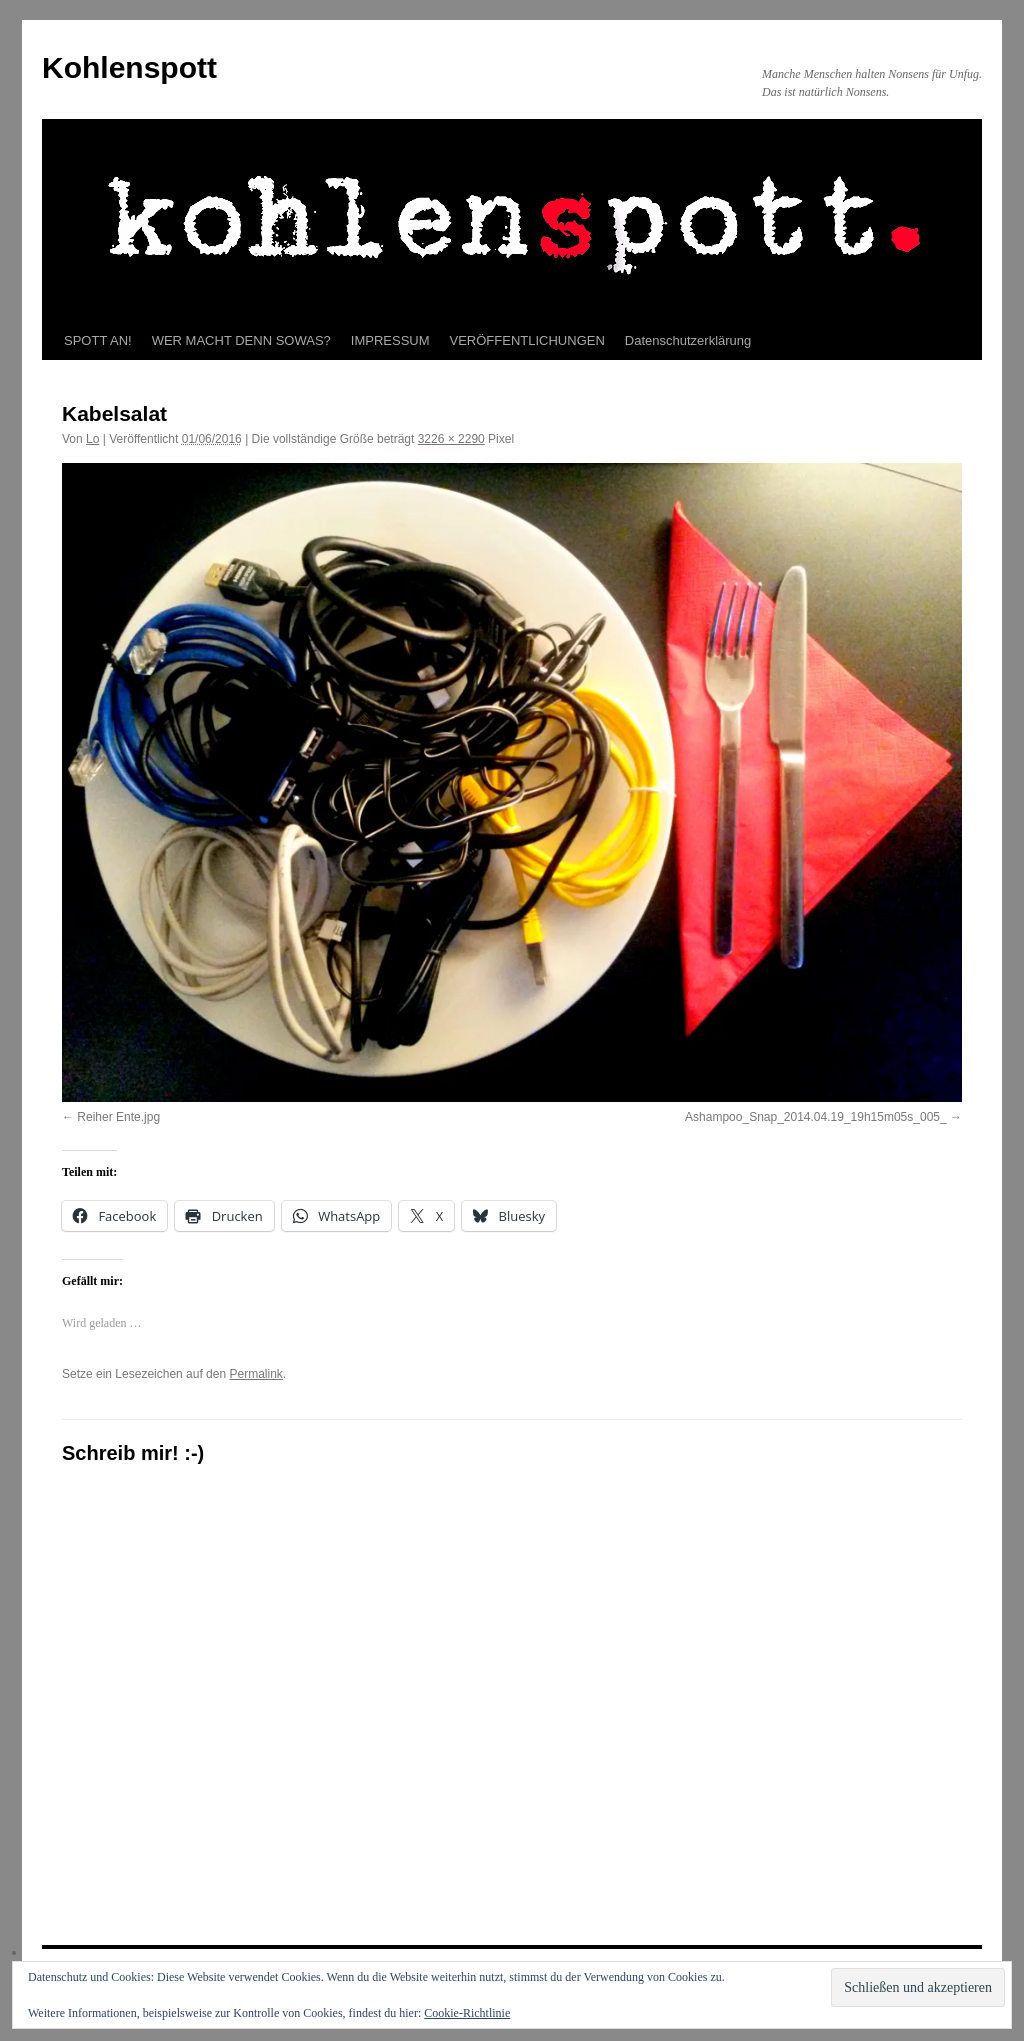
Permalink (255, 1374)
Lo (92, 439)
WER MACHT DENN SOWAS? (241, 340)
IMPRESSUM (390, 340)
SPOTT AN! (98, 340)
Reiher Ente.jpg (118, 1117)
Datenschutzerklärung (688, 340)
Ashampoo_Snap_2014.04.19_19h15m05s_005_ (816, 1117)
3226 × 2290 (451, 439)
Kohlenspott (129, 67)
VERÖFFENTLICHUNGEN (527, 340)
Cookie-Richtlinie (467, 2013)
